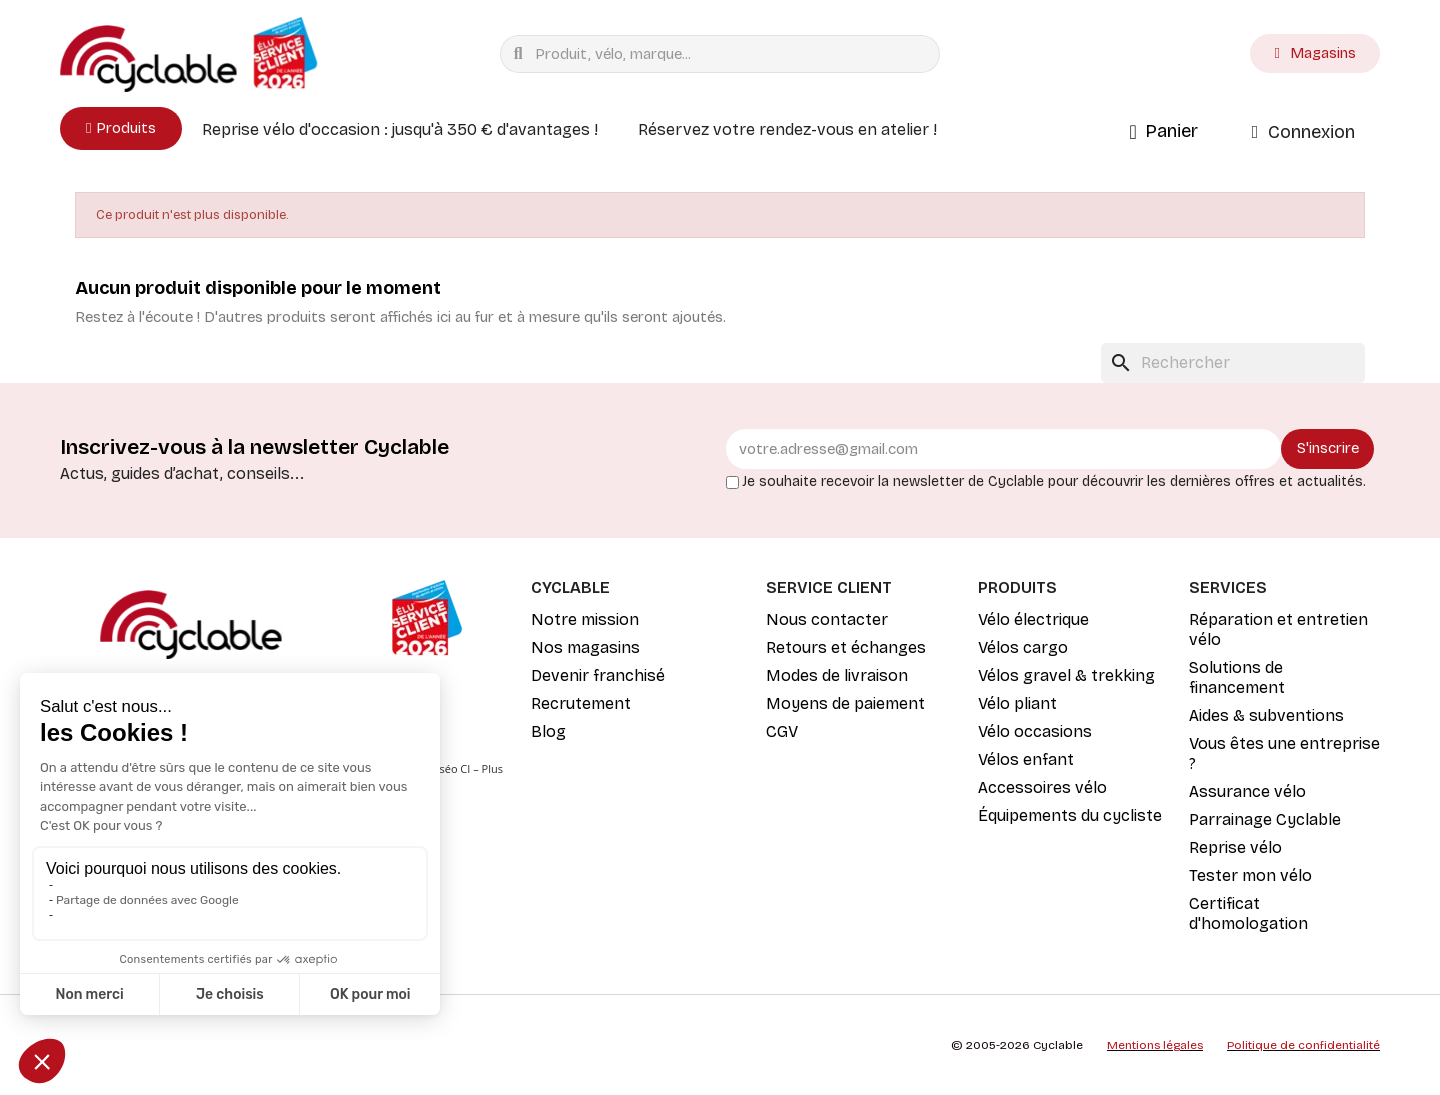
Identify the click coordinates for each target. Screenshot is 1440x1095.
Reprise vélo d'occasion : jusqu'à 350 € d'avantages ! (400, 129)
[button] (121, 128)
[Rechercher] (1233, 363)
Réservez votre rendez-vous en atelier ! (787, 129)
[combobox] (725, 54)
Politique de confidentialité (1303, 1045)
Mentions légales (1155, 1045)
